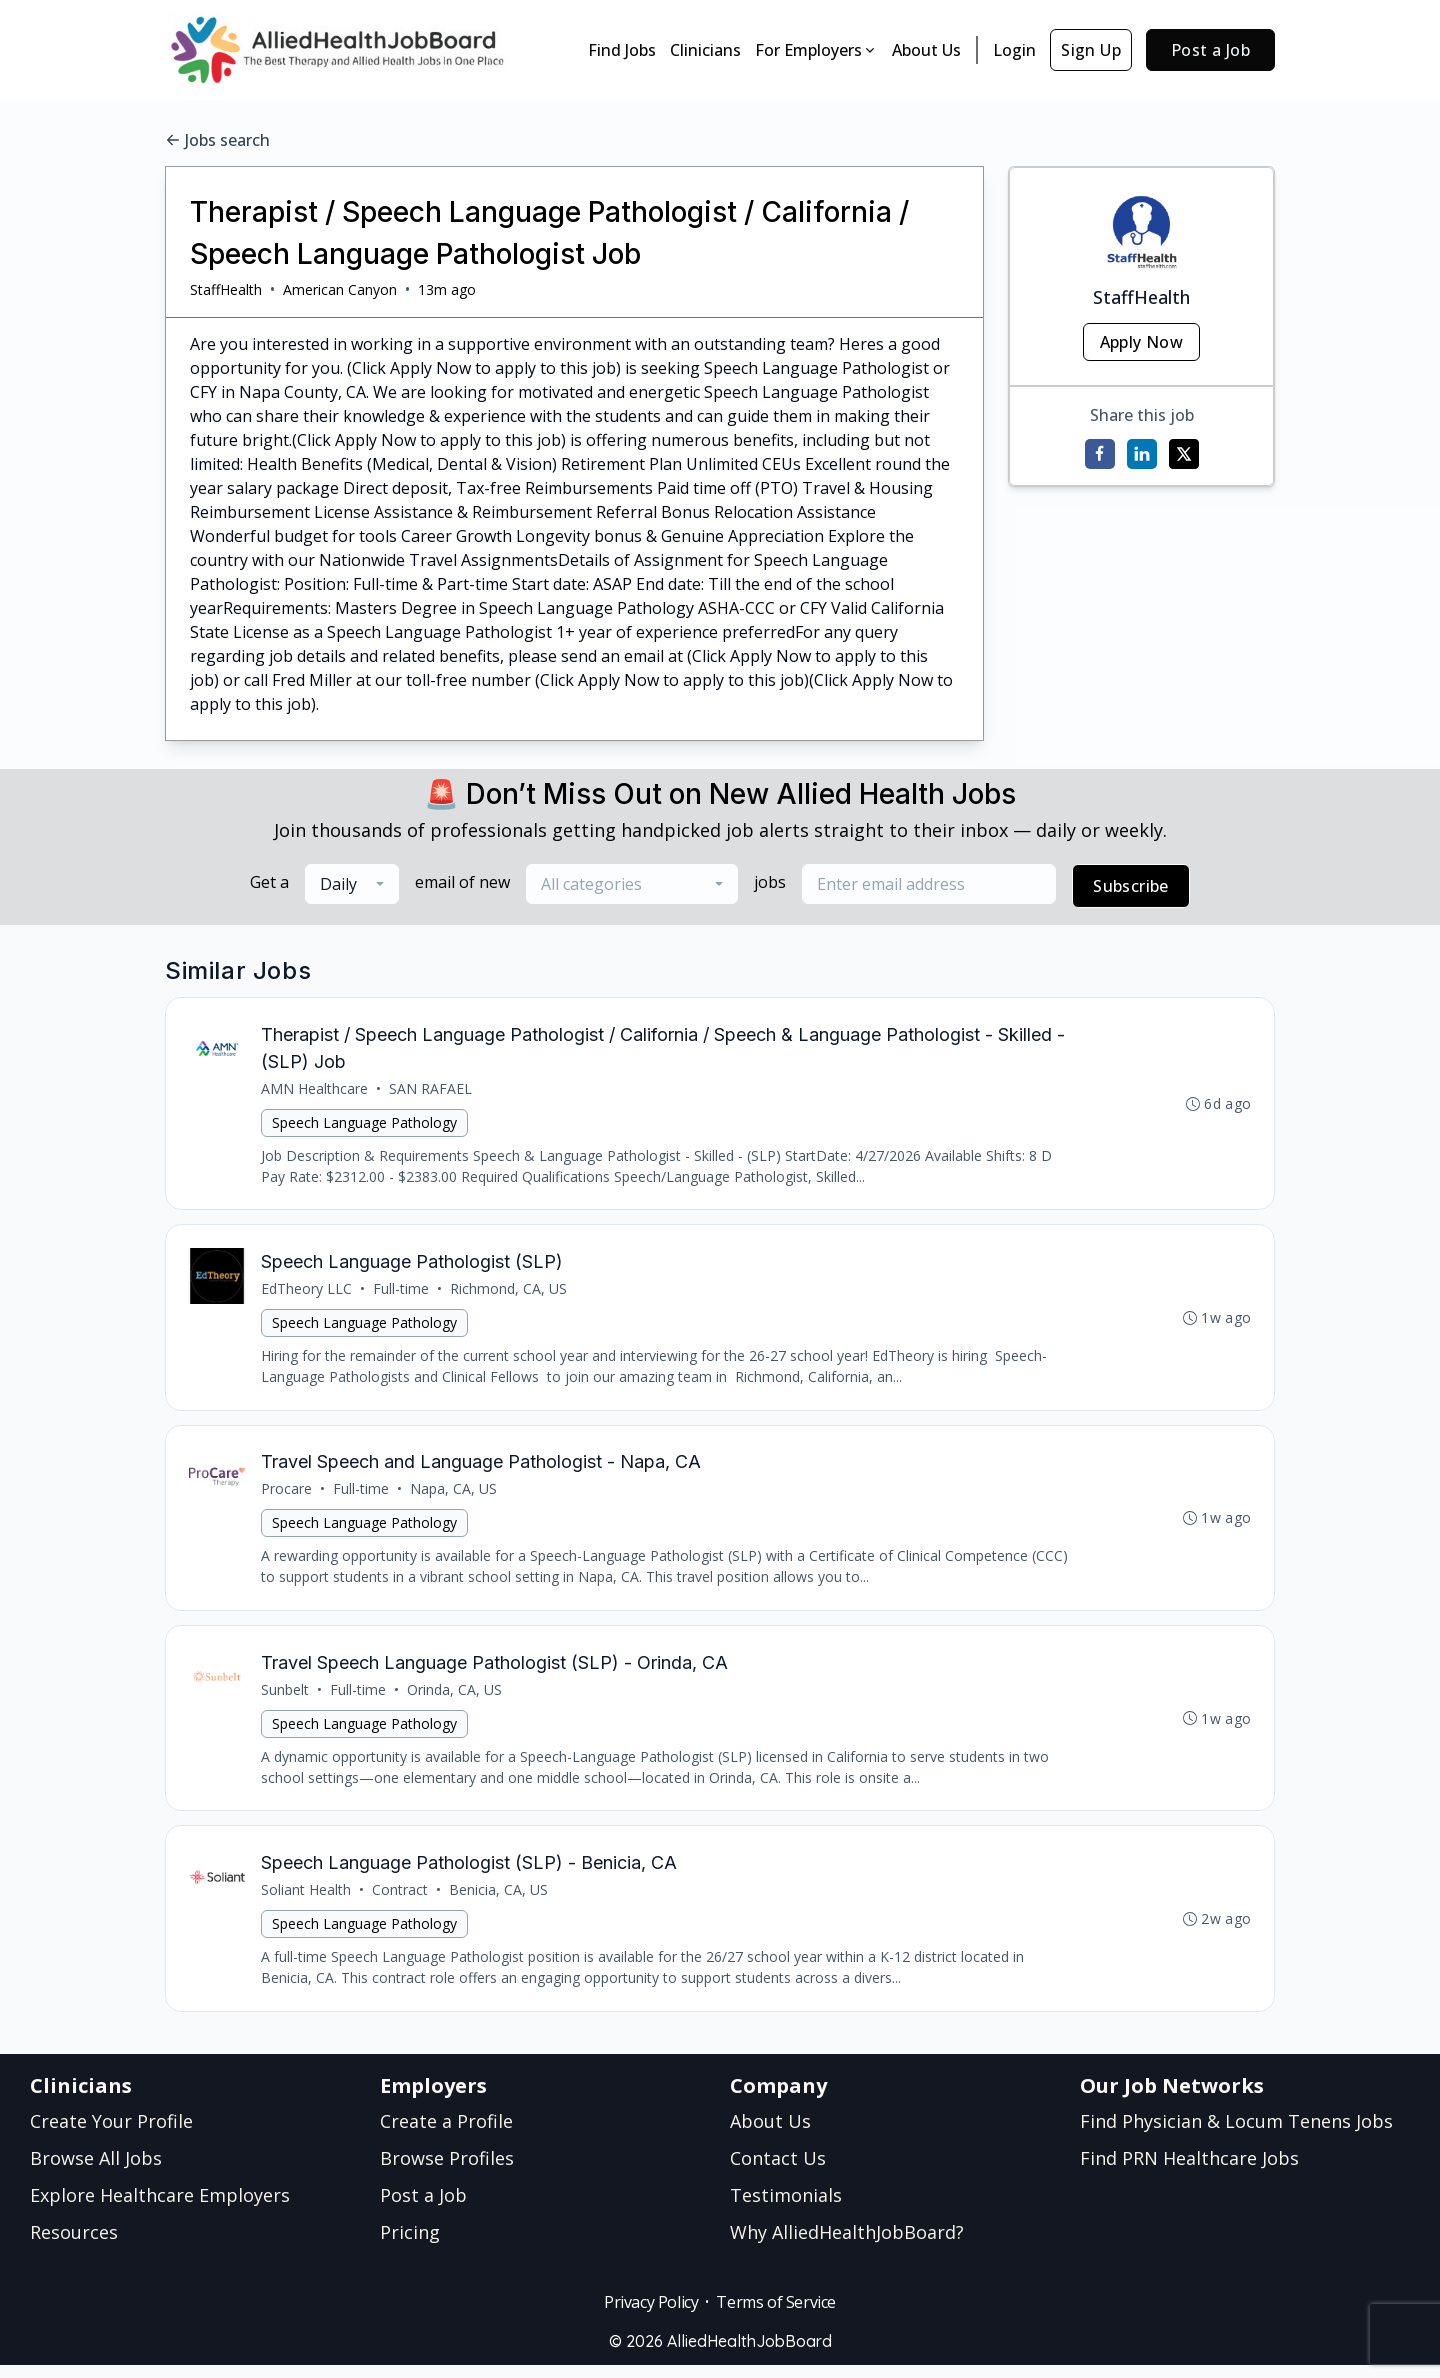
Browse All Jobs (96, 2171)
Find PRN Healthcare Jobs (1189, 2171)
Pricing (410, 2245)
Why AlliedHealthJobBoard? (847, 2245)
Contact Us (778, 2171)
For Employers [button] (816, 50)
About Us (926, 50)
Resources (74, 2245)
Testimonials (786, 2208)
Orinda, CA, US (455, 1698)
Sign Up (1091, 50)
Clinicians (705, 50)
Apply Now (1142, 342)
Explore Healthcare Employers (160, 2208)
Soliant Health (307, 1901)
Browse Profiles (447, 2171)
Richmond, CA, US (509, 1292)
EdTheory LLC (307, 1292)
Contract (401, 1901)
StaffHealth (226, 289)
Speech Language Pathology (365, 1123)
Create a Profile (446, 2134)
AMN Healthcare (315, 1089)
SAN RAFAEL (431, 1089)
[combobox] (352, 884)
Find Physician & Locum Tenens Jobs (1236, 2134)
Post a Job (1210, 50)
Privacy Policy (651, 2315)
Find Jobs (622, 50)
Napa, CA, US (454, 1495)
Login (1014, 50)
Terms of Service (776, 2315)
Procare (287, 1495)
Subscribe (1131, 886)
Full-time (402, 1292)
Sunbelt (286, 1698)
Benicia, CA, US (499, 1901)
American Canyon (340, 289)
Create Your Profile (111, 2134)
